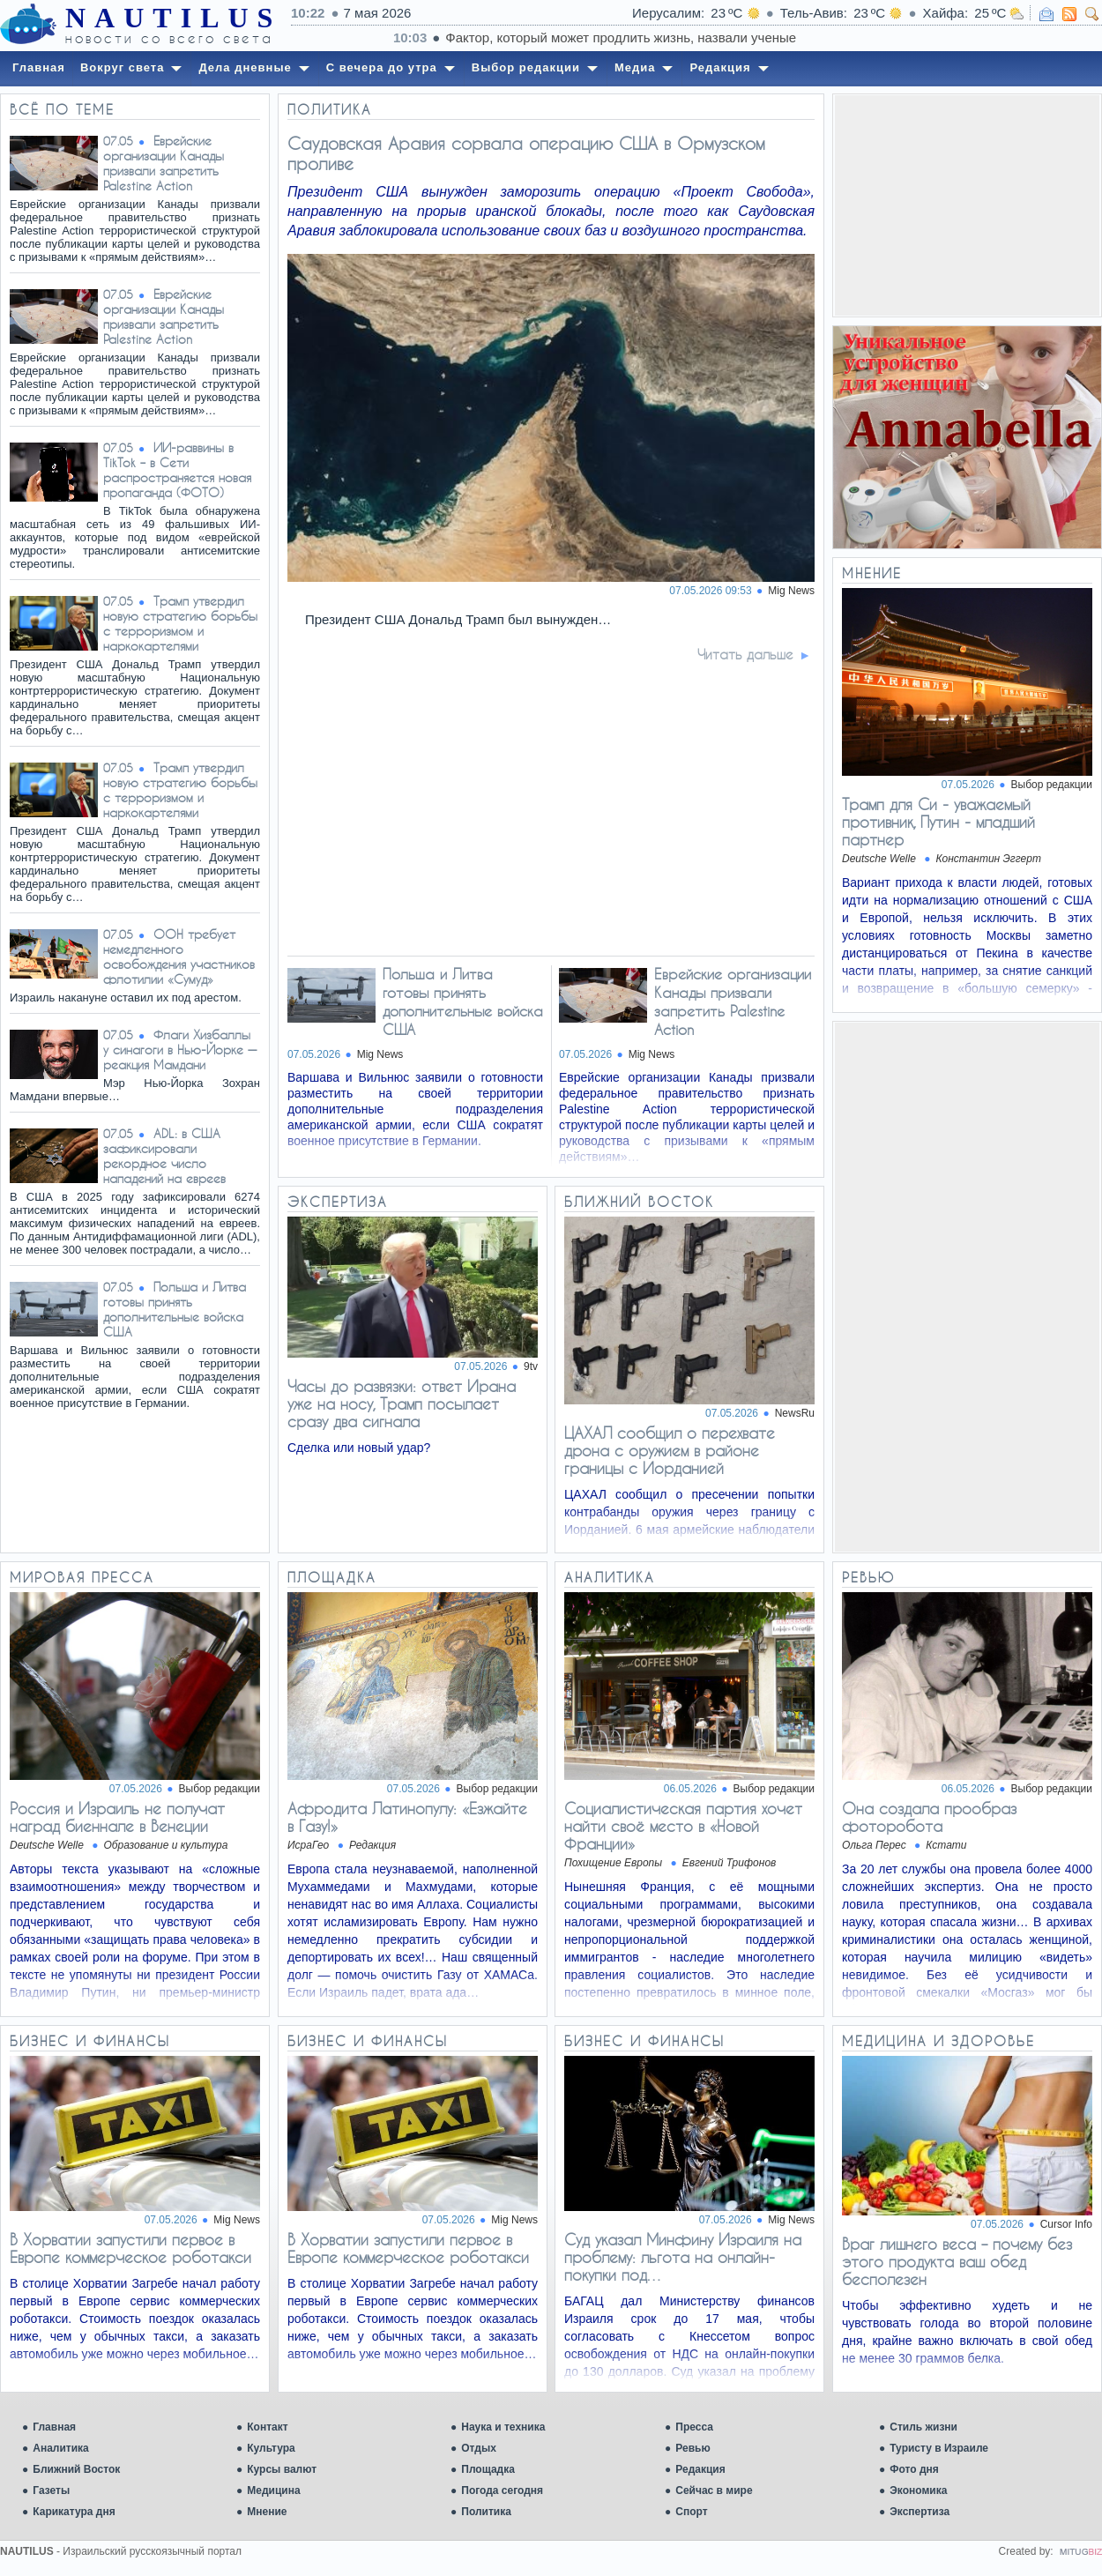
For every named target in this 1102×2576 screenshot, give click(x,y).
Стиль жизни (923, 2427)
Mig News (791, 590)
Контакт (267, 2427)
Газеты (51, 2490)
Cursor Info (1066, 2224)
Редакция (700, 2469)
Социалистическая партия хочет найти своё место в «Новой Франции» (683, 1825)
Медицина (273, 2490)
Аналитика (61, 2448)
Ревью (692, 2448)
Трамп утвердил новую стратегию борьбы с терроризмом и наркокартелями (180, 623)
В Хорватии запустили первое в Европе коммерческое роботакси (130, 2248)
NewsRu (795, 1413)
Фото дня (914, 2469)
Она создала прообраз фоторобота (929, 1817)
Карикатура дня (74, 2511)
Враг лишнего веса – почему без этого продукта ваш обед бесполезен (957, 2261)
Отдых (478, 2448)
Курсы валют (281, 2469)
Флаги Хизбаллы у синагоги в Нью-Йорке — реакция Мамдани (180, 1049)
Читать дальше (745, 654)
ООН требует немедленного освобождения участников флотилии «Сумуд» (179, 956)
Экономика (918, 2490)
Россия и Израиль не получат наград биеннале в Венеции (117, 1817)
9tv (531, 1366)
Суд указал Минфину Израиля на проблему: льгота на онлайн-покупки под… (682, 2256)
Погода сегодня (502, 2490)
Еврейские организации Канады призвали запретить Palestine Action (163, 163)
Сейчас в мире (713, 2490)
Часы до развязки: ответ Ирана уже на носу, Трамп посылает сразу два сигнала (401, 1403)
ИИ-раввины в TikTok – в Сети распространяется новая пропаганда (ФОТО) (177, 470)
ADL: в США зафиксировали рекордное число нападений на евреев (164, 1156)
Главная (54, 2427)
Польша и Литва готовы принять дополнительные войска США (174, 1309)
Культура (270, 2448)
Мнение (267, 2511)
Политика (486, 2511)
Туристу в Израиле (939, 2448)
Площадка (488, 2469)
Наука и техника (503, 2427)
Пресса (694, 2427)
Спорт (691, 2511)
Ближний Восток (76, 2469)
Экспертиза (919, 2511)
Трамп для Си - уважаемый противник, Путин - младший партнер (938, 821)
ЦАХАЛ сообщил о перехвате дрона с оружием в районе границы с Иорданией (669, 1450)
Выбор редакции (1051, 784)
